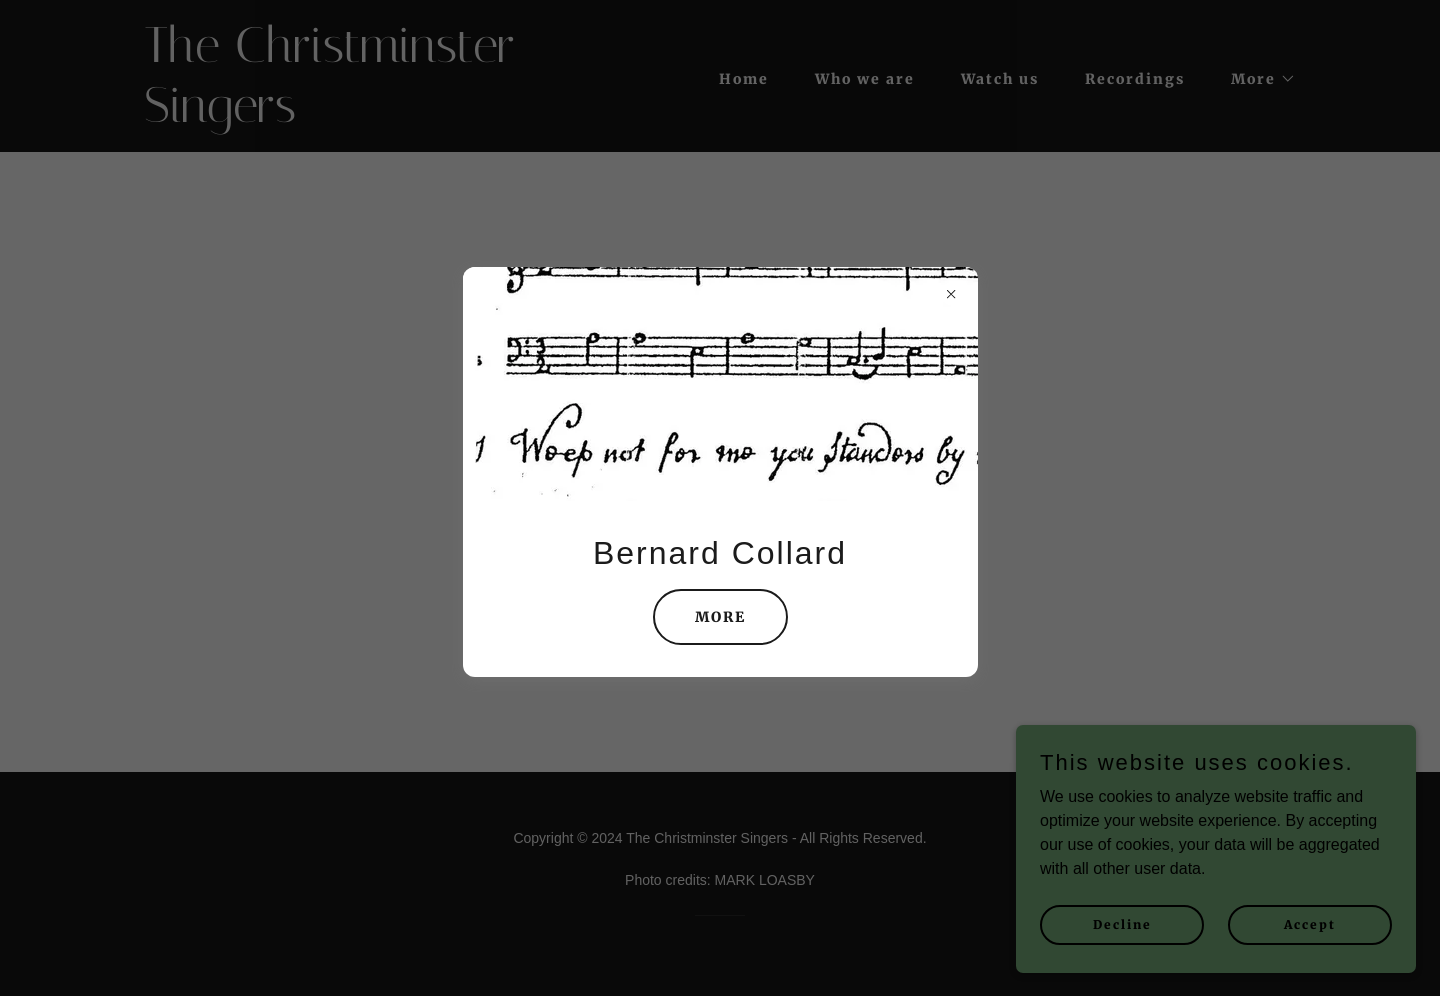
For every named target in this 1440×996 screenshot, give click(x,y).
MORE (720, 617)
